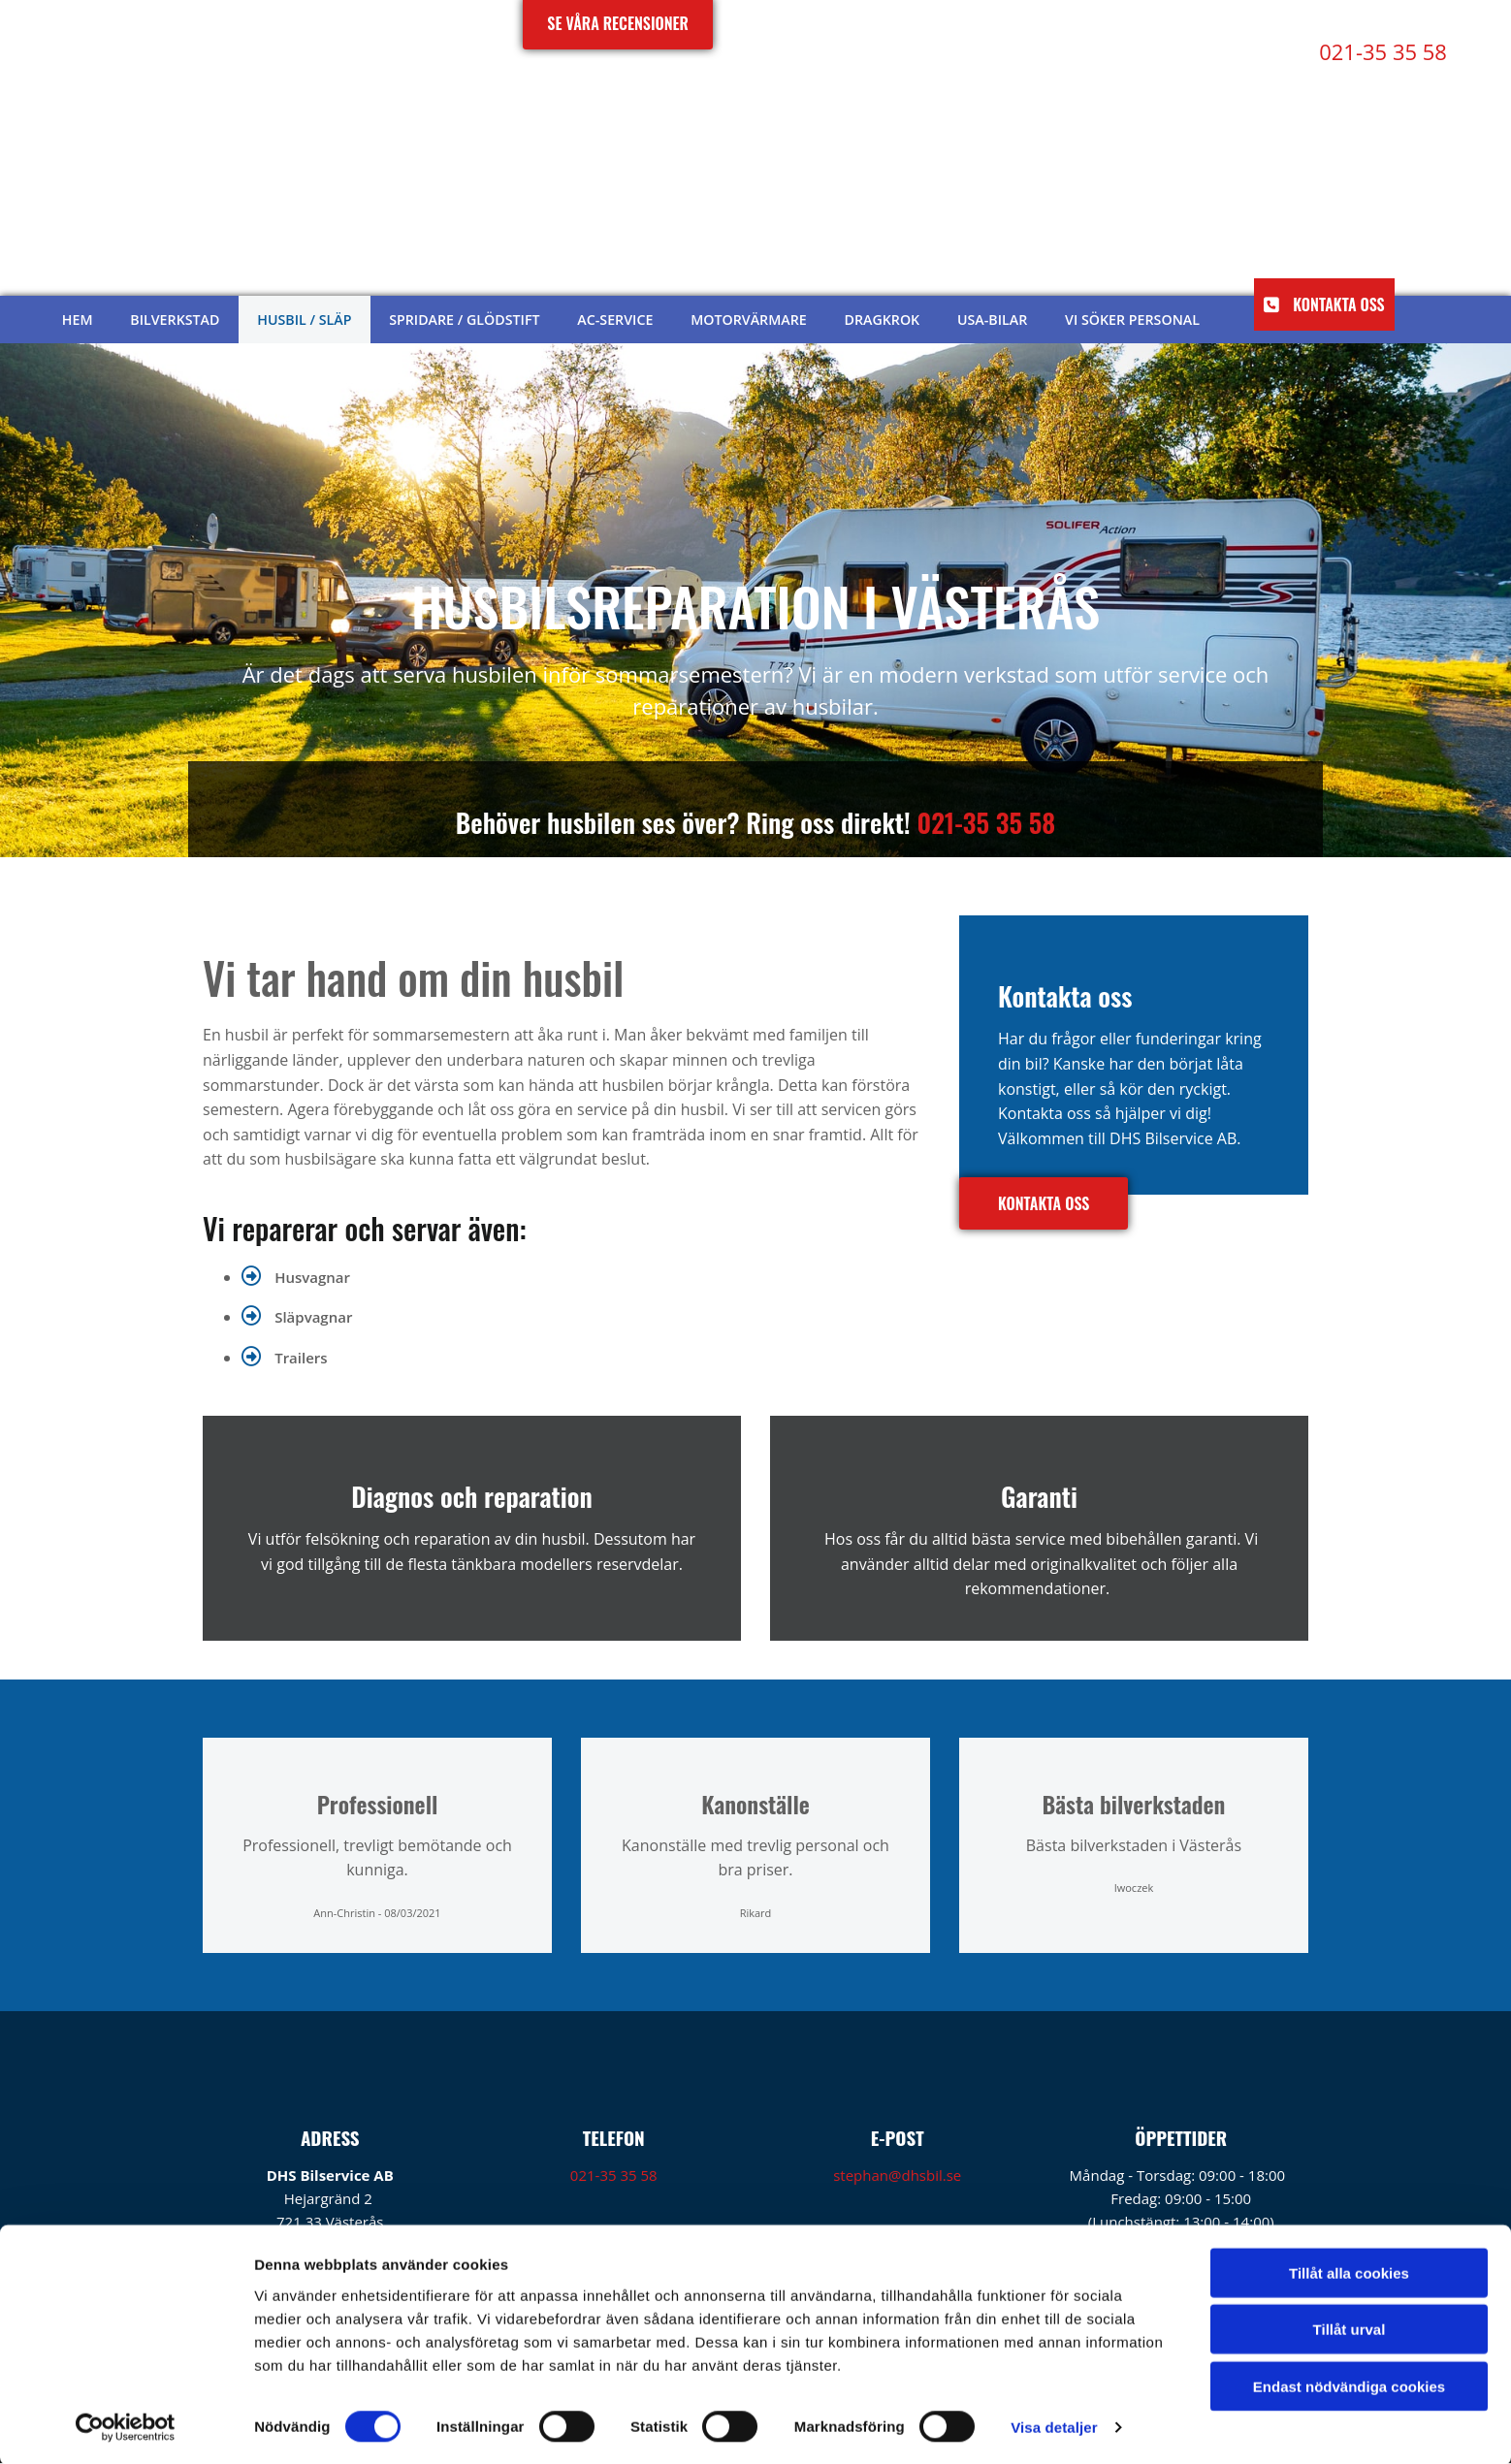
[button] (1324, 304)
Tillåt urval (1349, 2328)
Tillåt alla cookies (1349, 2270)
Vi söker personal (1130, 319)
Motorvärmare (748, 319)
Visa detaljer (1054, 2425)
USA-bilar (990, 319)
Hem (78, 319)
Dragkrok (880, 319)
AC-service (614, 319)
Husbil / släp (305, 319)
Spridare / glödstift (465, 319)
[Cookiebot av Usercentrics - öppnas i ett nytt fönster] (125, 2426)
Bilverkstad (176, 319)
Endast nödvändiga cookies (1349, 2384)
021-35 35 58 (985, 822)
